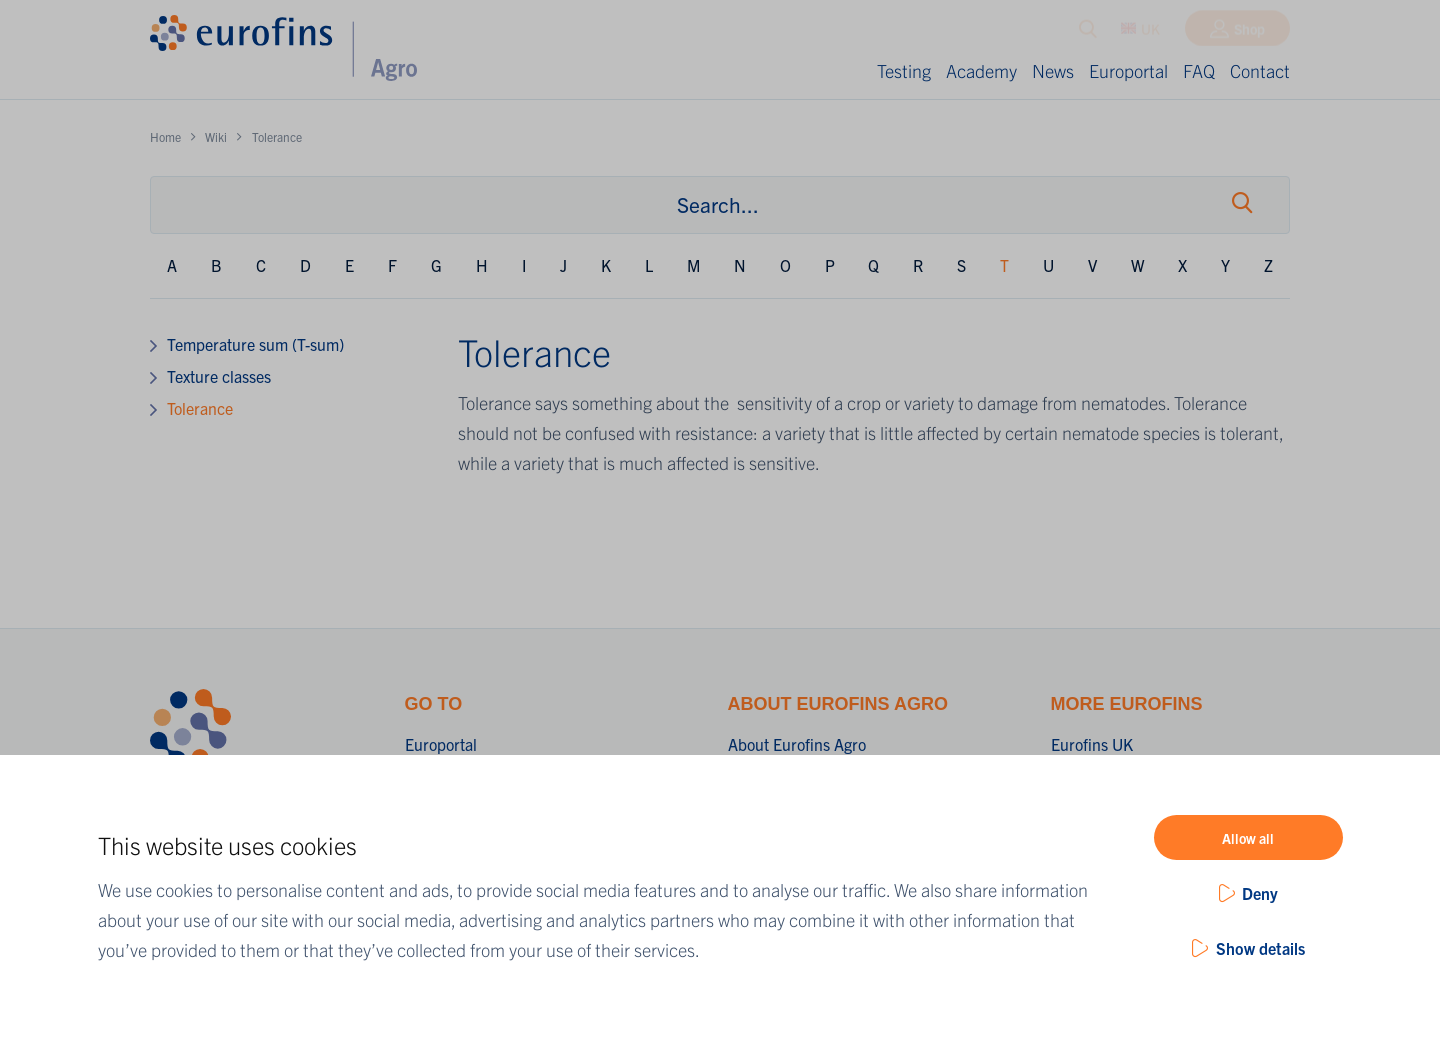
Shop (1249, 33)
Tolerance (200, 408)
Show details (1260, 948)
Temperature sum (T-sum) (255, 344)
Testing (904, 70)
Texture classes (219, 376)
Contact (1260, 70)
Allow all (1248, 838)
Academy (981, 70)
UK (1140, 33)
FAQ (1199, 70)
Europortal (1128, 70)
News (1053, 70)
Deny (1260, 893)
